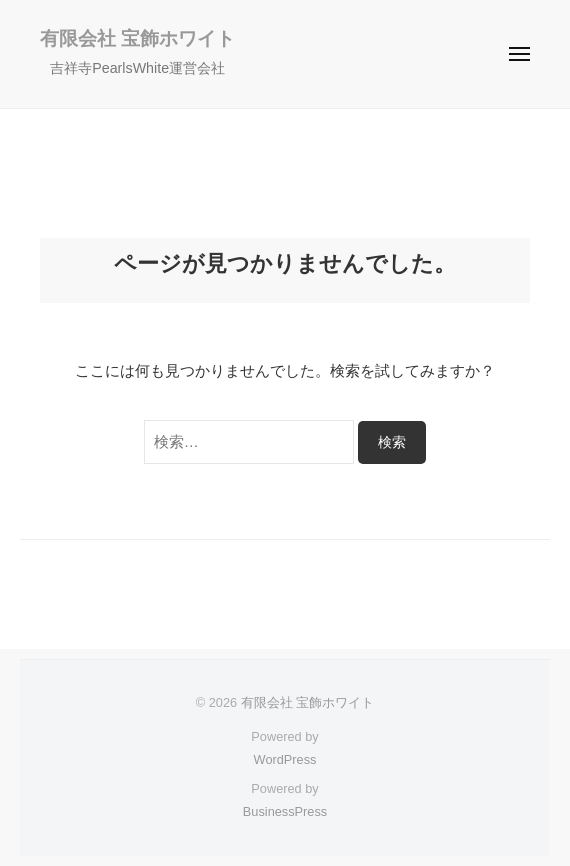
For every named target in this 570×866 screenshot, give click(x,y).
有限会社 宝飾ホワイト (137, 38)
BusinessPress (285, 811)
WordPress (285, 759)
